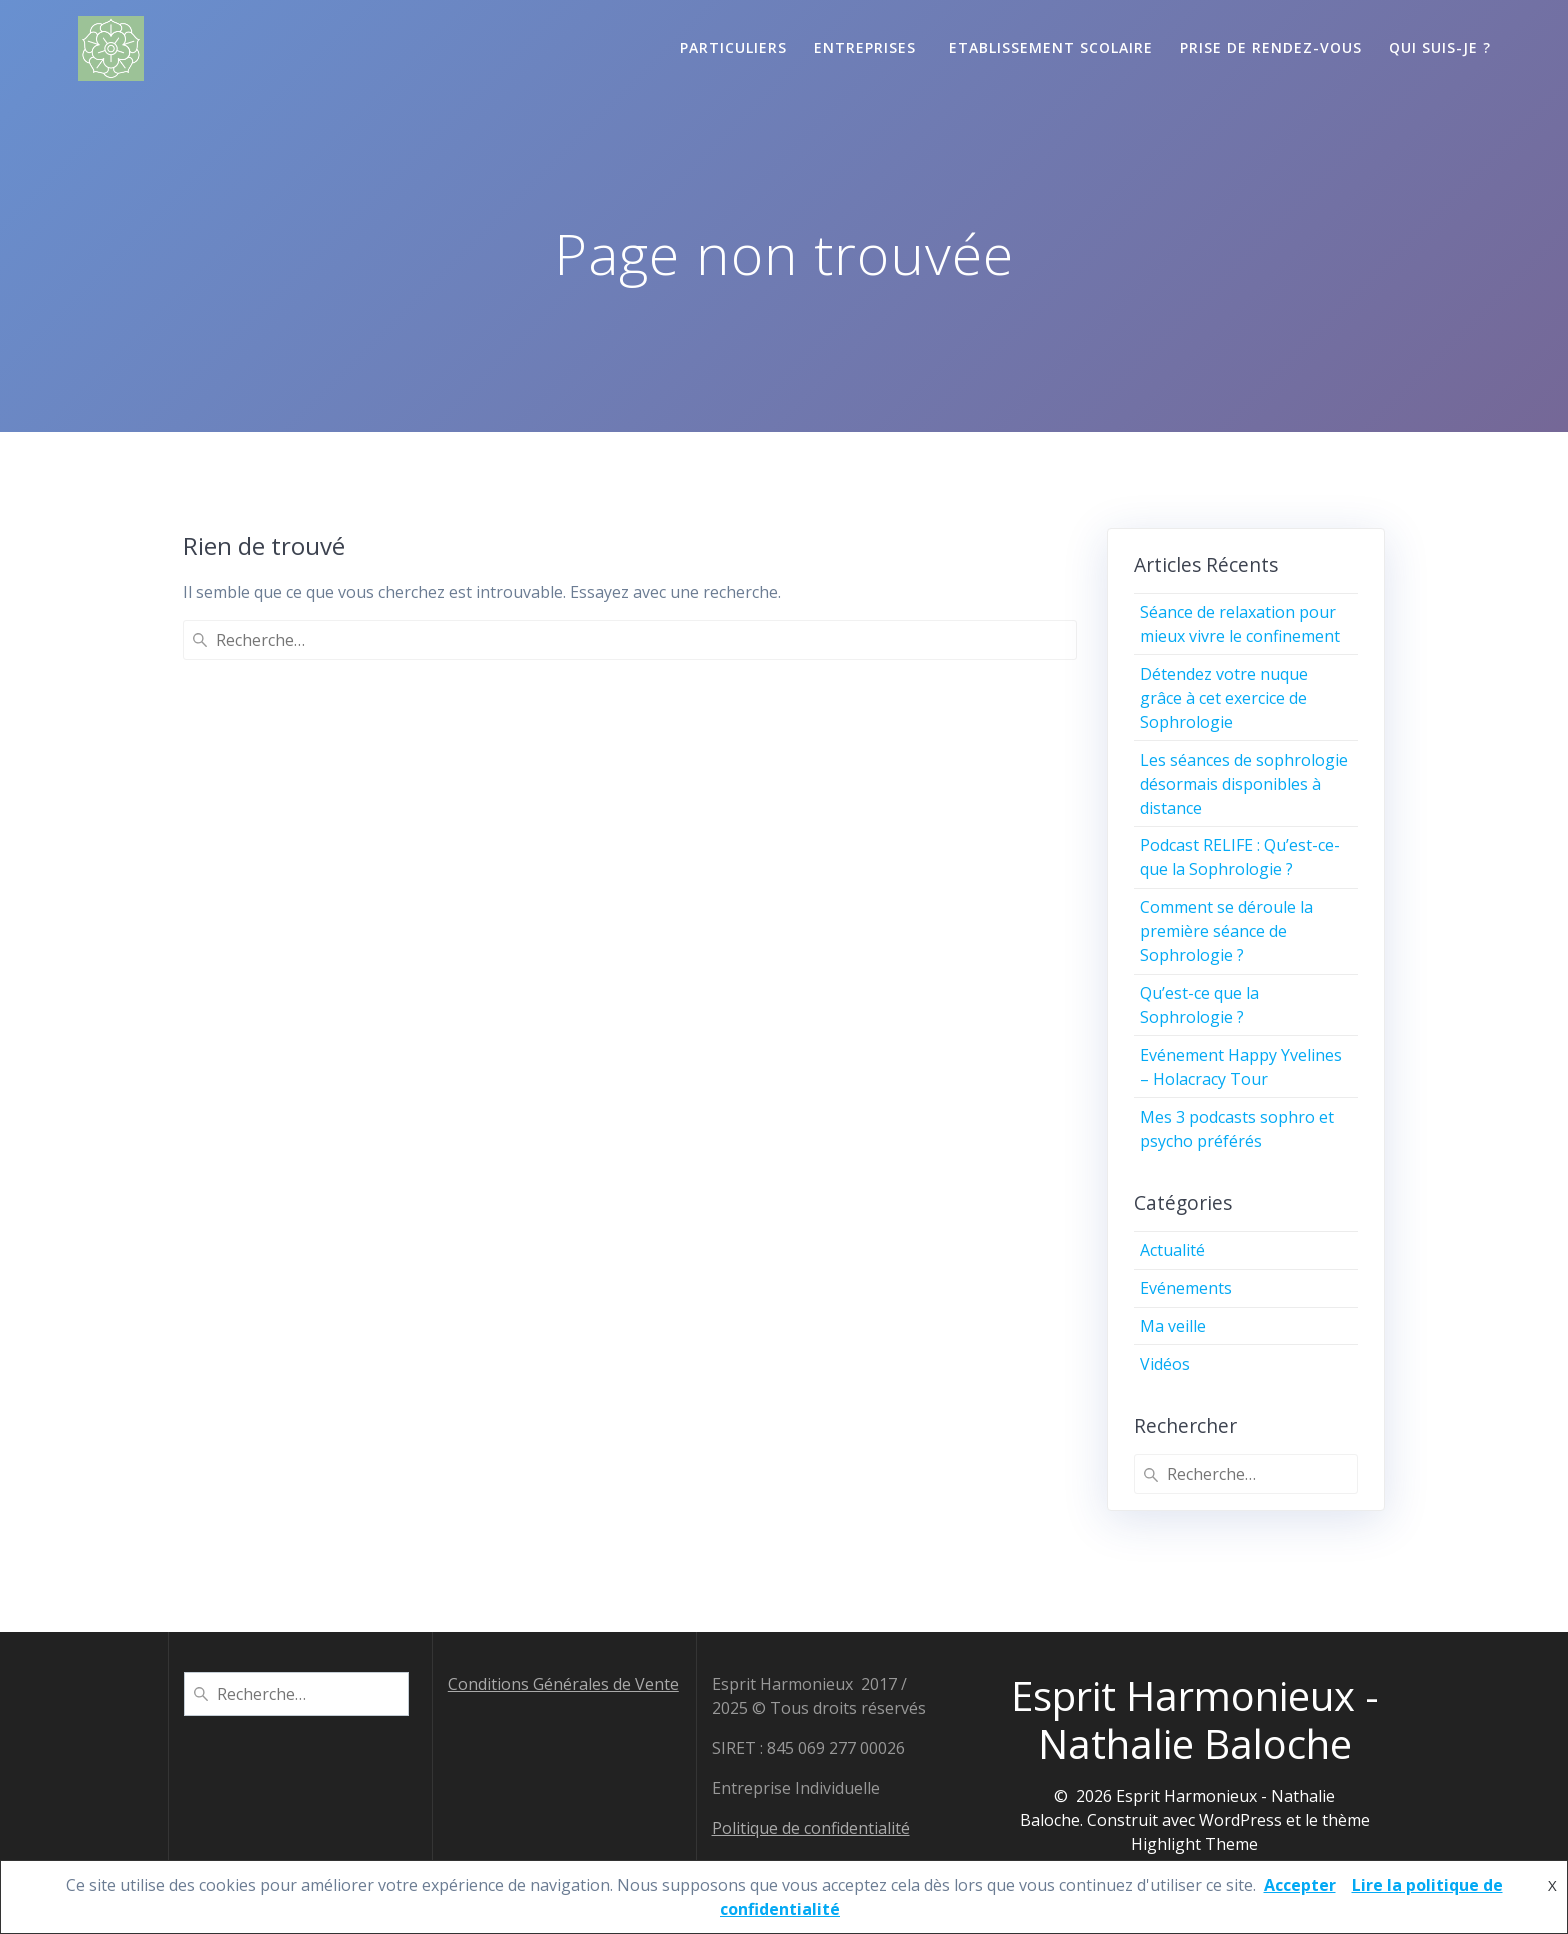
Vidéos (1165, 1364)
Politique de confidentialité (811, 1827)
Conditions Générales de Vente (563, 1683)
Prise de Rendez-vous (1271, 47)
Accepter (1300, 1885)
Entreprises (867, 47)
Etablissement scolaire (1051, 47)
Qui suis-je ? (1440, 47)
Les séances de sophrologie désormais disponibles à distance (1244, 784)
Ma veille (1173, 1326)
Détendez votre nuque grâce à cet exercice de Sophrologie (1224, 698)
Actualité (1172, 1250)
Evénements (1186, 1288)
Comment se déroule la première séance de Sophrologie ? (1226, 931)
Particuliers (733, 47)
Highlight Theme (1194, 1843)
